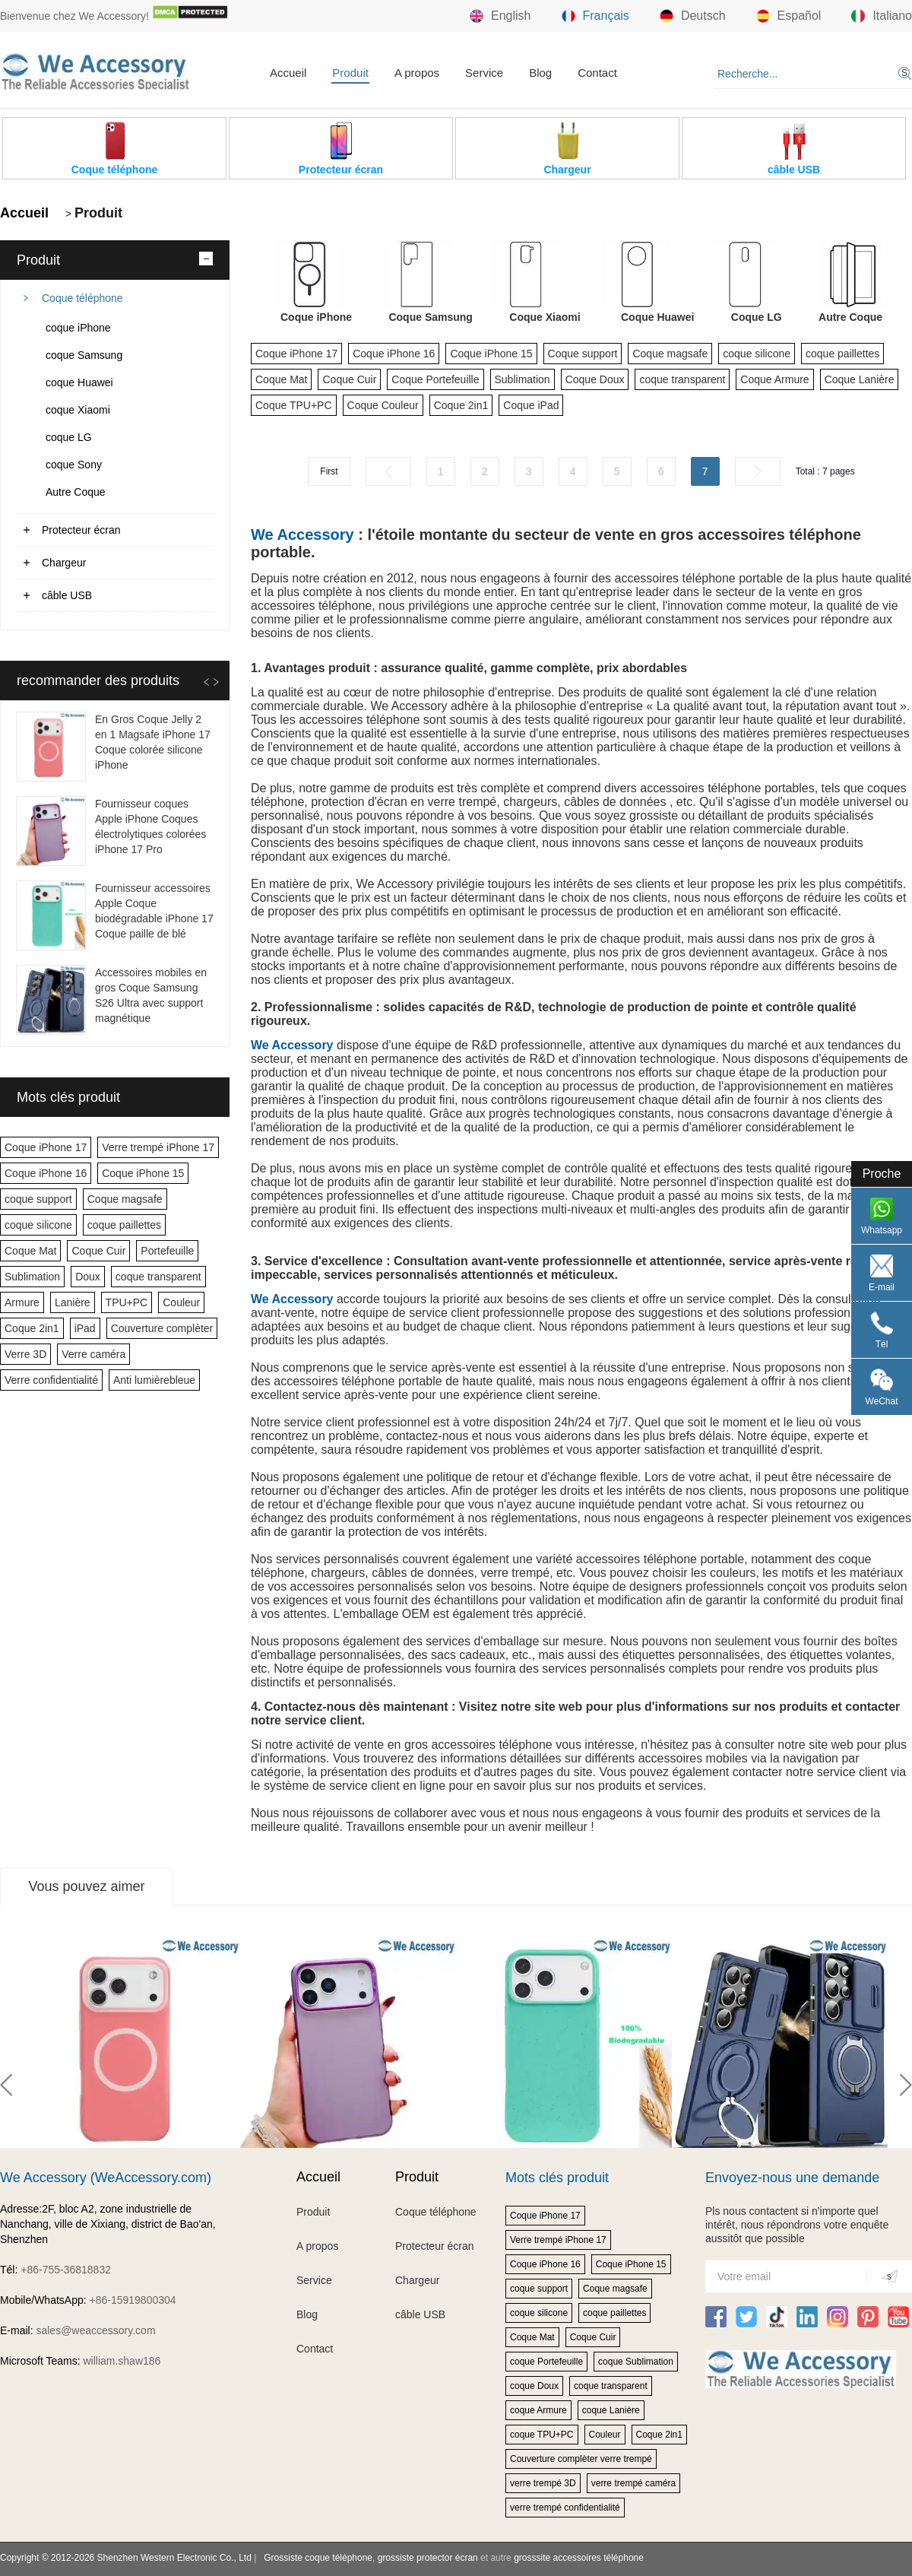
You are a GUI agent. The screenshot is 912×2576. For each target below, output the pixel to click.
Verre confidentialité (51, 1380)
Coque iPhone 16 (46, 1173)
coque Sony (74, 464)
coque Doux (534, 2386)
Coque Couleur (383, 405)
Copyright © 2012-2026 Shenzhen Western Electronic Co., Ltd (126, 2557)
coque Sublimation (635, 2361)
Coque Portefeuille (435, 379)
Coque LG (756, 317)
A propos (416, 72)
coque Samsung (84, 355)
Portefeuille (167, 1251)
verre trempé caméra (633, 2483)
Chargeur (64, 563)
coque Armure (538, 2410)
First (328, 471)
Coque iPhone (316, 317)
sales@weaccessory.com (95, 2330)
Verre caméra (93, 1354)
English (500, 16)
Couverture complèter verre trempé (581, 2459)
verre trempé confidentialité (565, 2507)
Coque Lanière (860, 379)
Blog (540, 72)
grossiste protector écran (428, 2557)
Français (595, 16)
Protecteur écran (81, 530)
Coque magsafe (125, 1199)
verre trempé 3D (543, 2483)
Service (484, 72)
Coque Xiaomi (544, 317)
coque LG (69, 437)
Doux (87, 1277)
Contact (597, 72)
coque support (38, 1199)
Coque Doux (595, 379)
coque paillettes (124, 1225)
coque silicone (38, 1225)
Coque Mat (30, 1251)
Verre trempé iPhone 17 (158, 1147)
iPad (85, 1328)
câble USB (67, 595)
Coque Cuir (98, 1251)
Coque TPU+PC (293, 405)
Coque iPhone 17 (46, 1147)
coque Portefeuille (546, 2361)
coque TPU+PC (542, 2434)
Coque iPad (531, 405)
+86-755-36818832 (66, 2270)
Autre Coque (76, 492)
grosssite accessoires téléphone (579, 2557)
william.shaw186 (121, 2361)
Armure (22, 1302)
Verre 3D (25, 1354)
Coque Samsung (430, 317)
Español (789, 16)
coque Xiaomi (78, 410)
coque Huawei (79, 382)
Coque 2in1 (32, 1328)
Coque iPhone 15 (143, 1173)
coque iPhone (78, 328)
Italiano (881, 16)
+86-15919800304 (133, 2300)
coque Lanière (611, 2410)
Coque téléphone (82, 298)
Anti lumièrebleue (154, 1380)
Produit (350, 72)
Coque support (583, 353)
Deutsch (693, 16)
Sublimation (32, 1277)
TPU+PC (127, 1302)
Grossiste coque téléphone (318, 2557)
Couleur (181, 1302)
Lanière (72, 1302)
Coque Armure (774, 379)
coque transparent (158, 1277)
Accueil (288, 72)
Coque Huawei (657, 317)
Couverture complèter (162, 1328)
